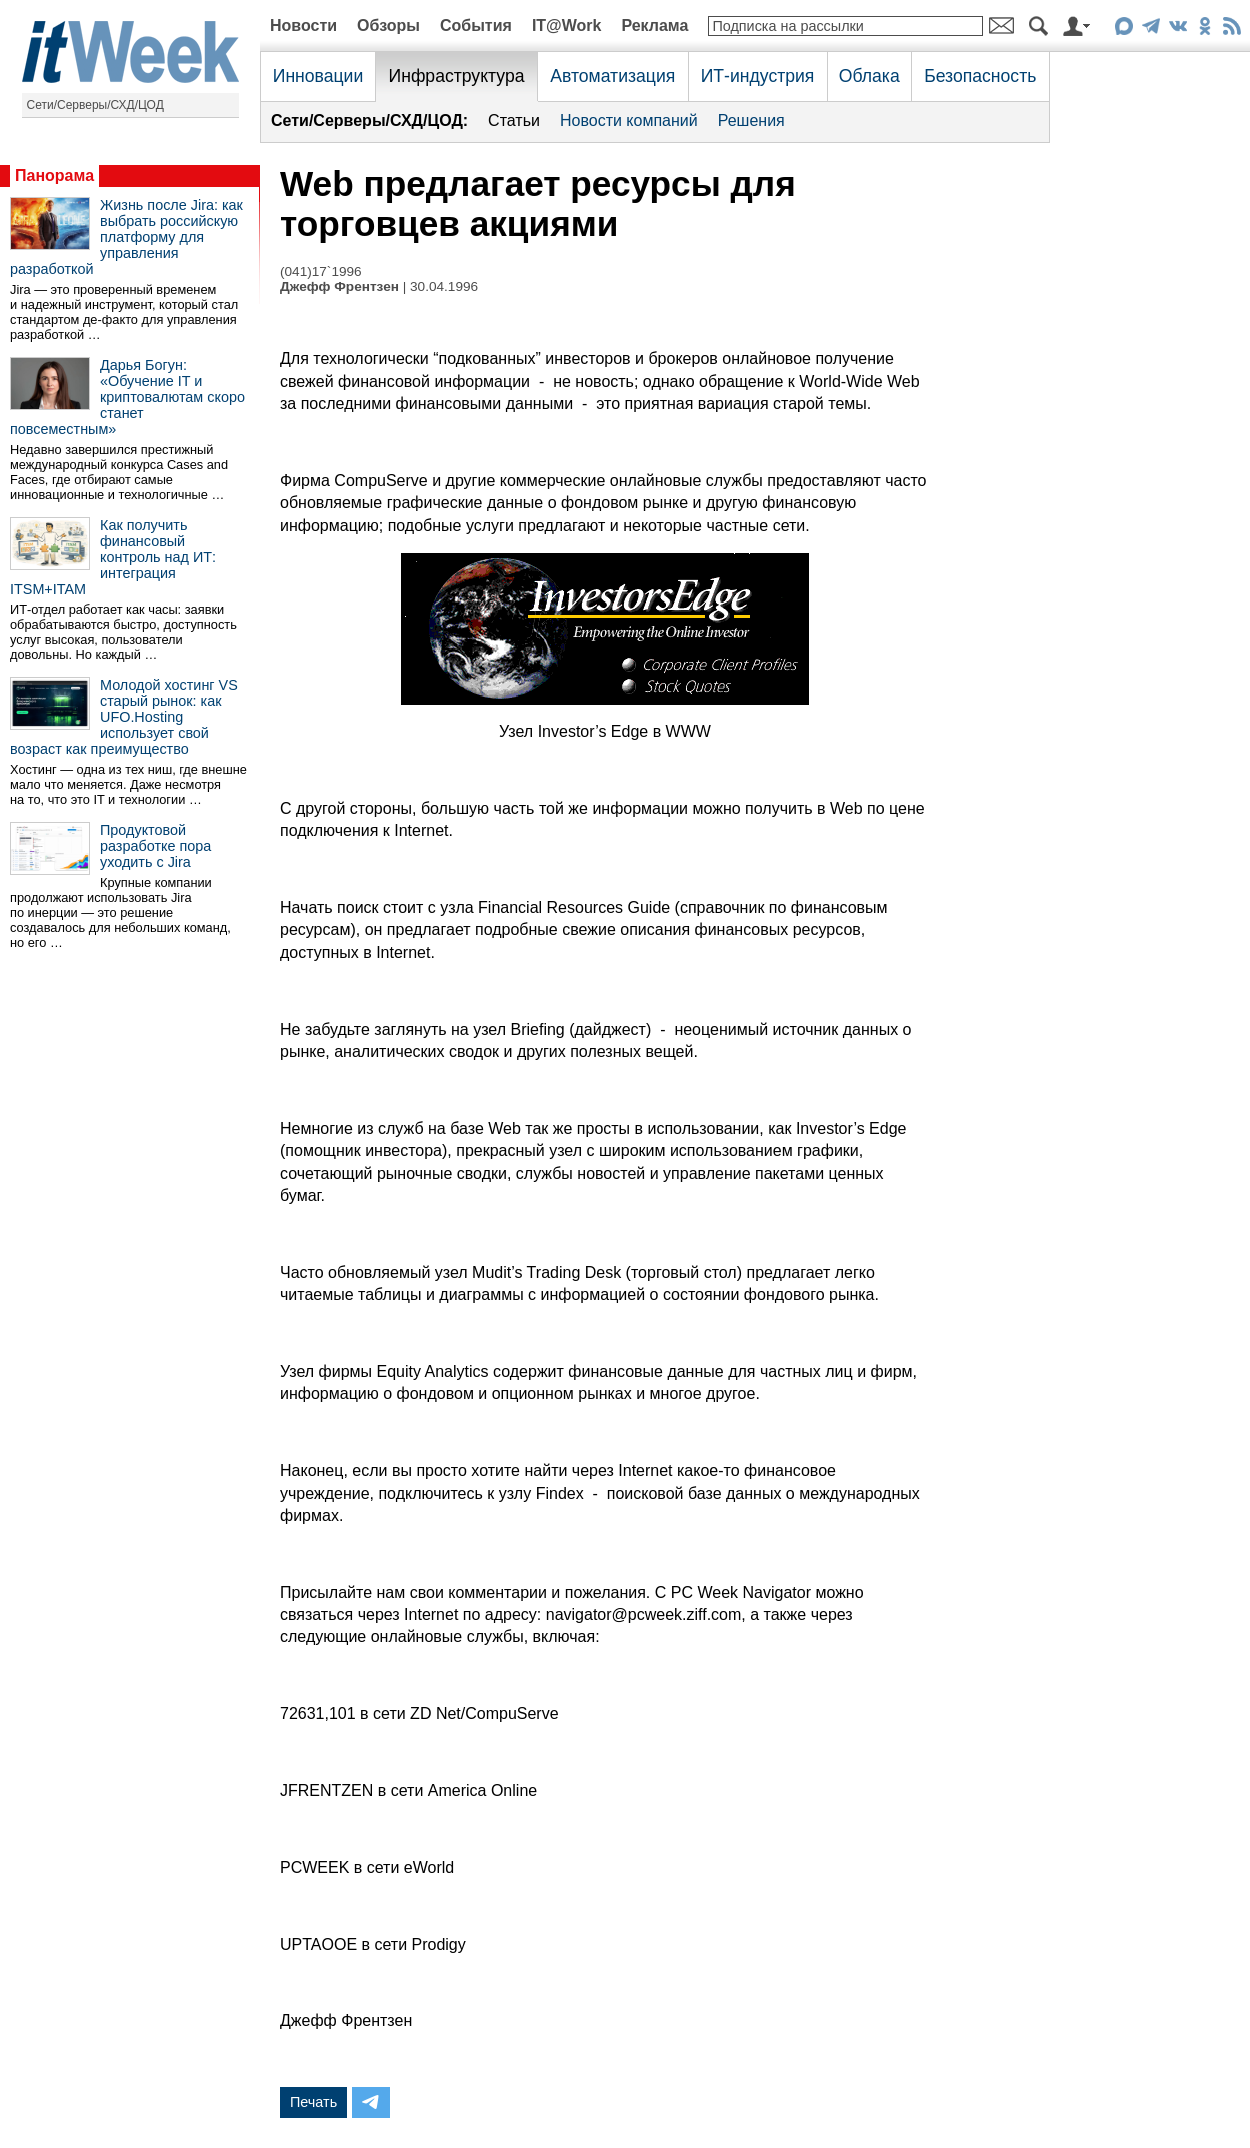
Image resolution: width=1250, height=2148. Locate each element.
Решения (751, 120)
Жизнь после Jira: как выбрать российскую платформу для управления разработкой (126, 237)
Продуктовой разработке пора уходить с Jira (155, 846)
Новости (303, 25)
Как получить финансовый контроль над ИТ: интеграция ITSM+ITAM (113, 557)
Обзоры (388, 25)
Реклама (654, 25)
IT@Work (567, 25)
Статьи (514, 120)
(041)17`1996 (321, 271)
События (476, 25)
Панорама (54, 175)
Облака (869, 76)
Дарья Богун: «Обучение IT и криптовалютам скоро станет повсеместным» (127, 397)
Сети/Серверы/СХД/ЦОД (95, 105)
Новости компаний (629, 120)
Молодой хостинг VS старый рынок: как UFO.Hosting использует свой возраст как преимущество (124, 717)
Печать (313, 2102)
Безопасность (980, 76)
